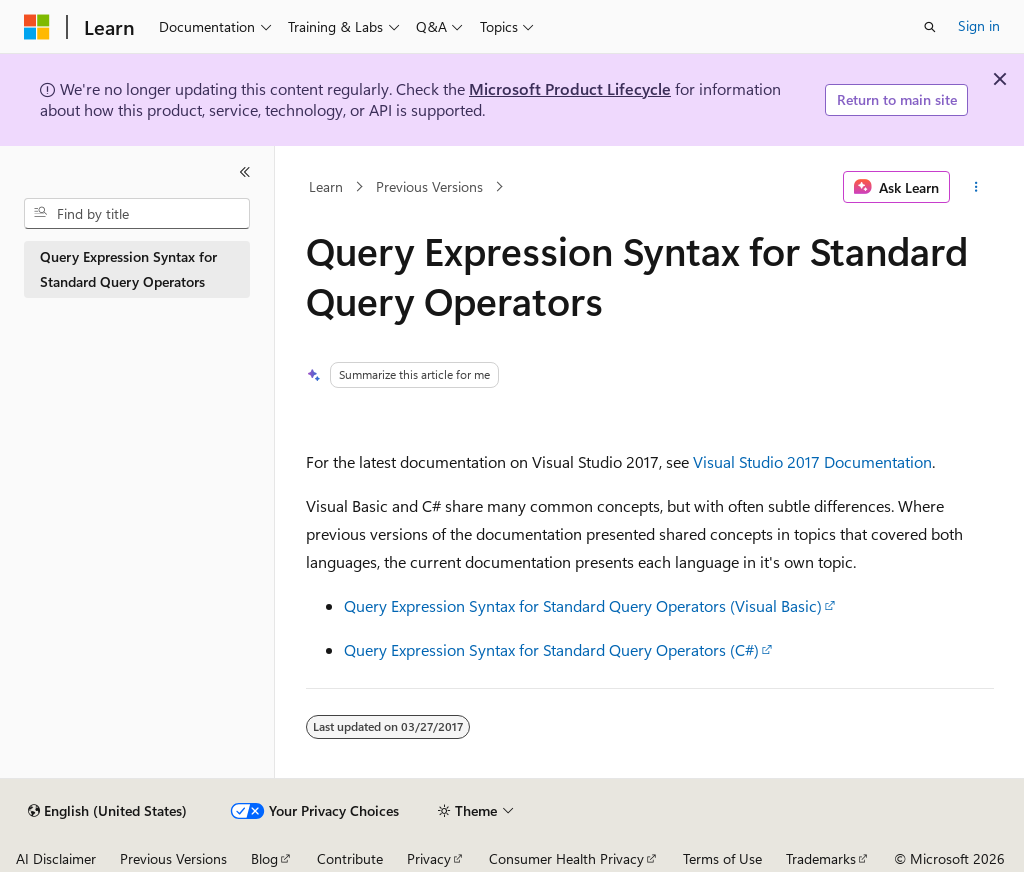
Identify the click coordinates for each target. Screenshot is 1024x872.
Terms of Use (722, 858)
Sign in (979, 25)
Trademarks (821, 858)
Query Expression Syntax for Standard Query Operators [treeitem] (128, 269)
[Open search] (930, 27)
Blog (264, 858)
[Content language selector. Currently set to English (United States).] (107, 811)
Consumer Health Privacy (566, 858)
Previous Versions (429, 186)
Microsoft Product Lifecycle (570, 88)
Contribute (350, 858)
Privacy (429, 858)
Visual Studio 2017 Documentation (812, 461)
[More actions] (975, 187)
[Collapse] (245, 172)
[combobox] (137, 214)
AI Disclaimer (56, 858)
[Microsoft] (37, 27)
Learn (326, 186)
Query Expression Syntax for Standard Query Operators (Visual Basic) (583, 605)
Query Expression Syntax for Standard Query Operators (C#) (551, 649)
